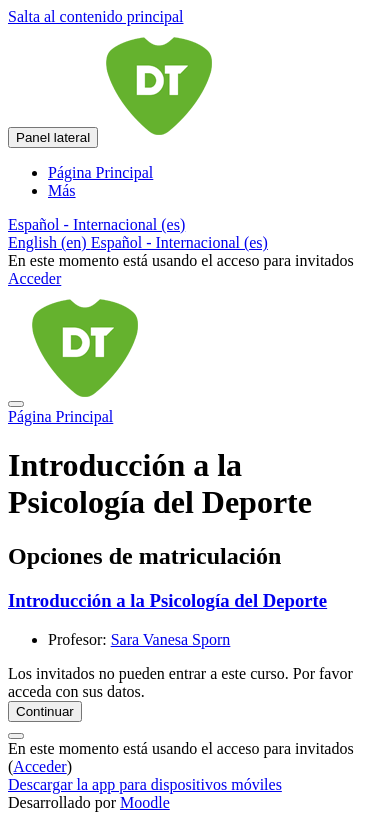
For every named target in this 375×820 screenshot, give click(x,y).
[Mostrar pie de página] (16, 736)
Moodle (145, 802)
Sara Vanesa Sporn (171, 639)
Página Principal (60, 416)
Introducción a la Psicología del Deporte (167, 600)
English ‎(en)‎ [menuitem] (49, 242)
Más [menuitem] (62, 190)
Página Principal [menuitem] (100, 172)
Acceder (34, 278)
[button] (96, 224)
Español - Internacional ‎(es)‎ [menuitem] (179, 242)
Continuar (45, 711)
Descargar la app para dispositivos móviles (145, 784)
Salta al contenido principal (96, 16)
